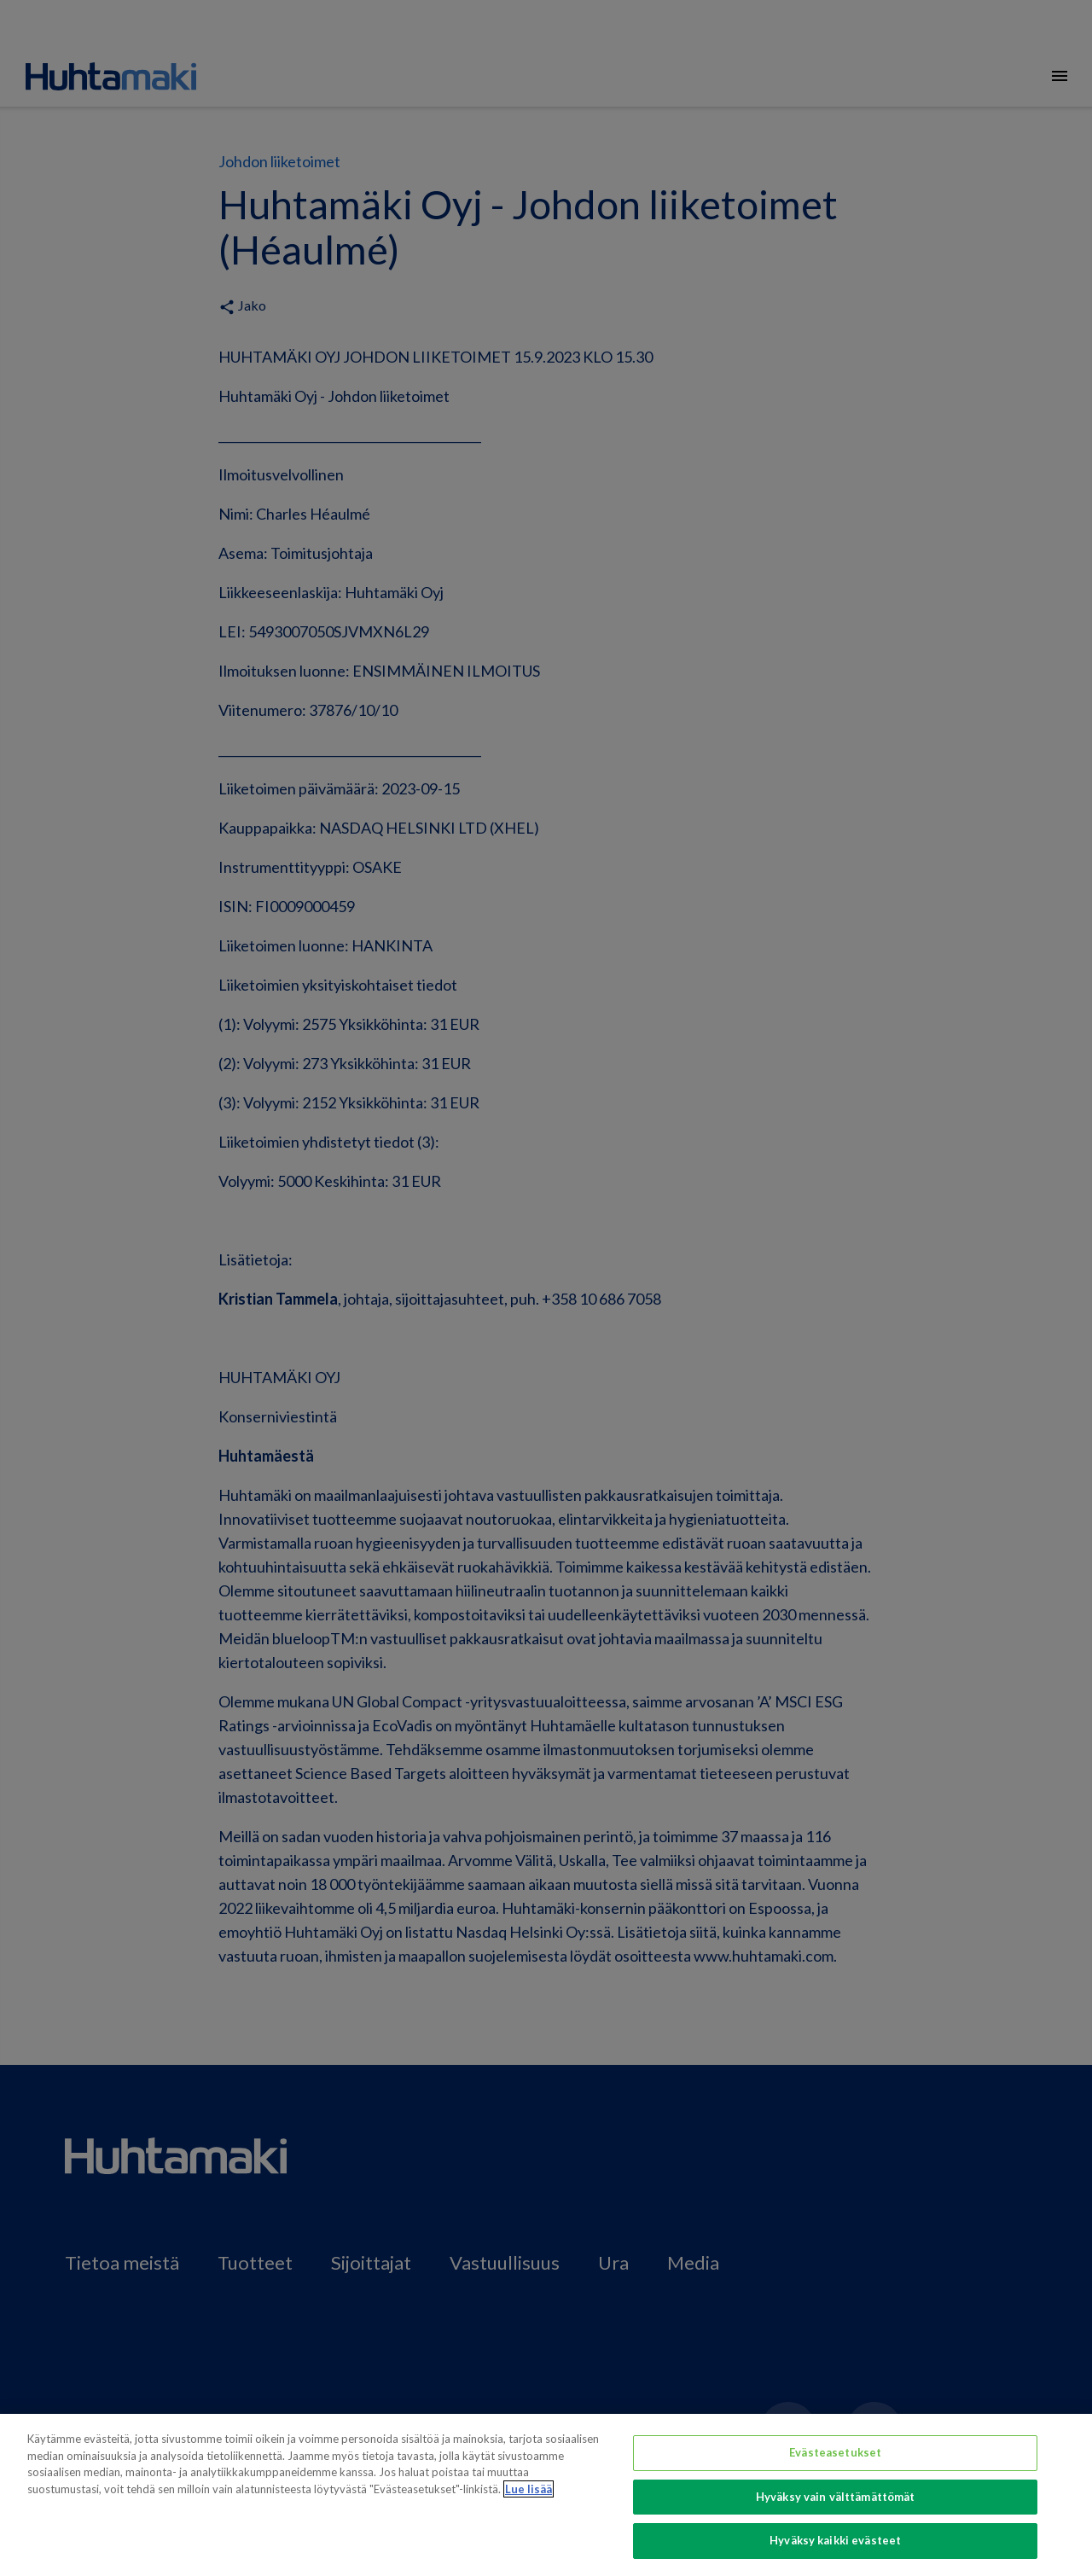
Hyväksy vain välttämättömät (835, 2496)
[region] (546, 2495)
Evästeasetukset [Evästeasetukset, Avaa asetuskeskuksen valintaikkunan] (835, 2452)
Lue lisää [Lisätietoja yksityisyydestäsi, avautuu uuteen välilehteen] (528, 2489)
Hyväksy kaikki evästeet (835, 2540)
